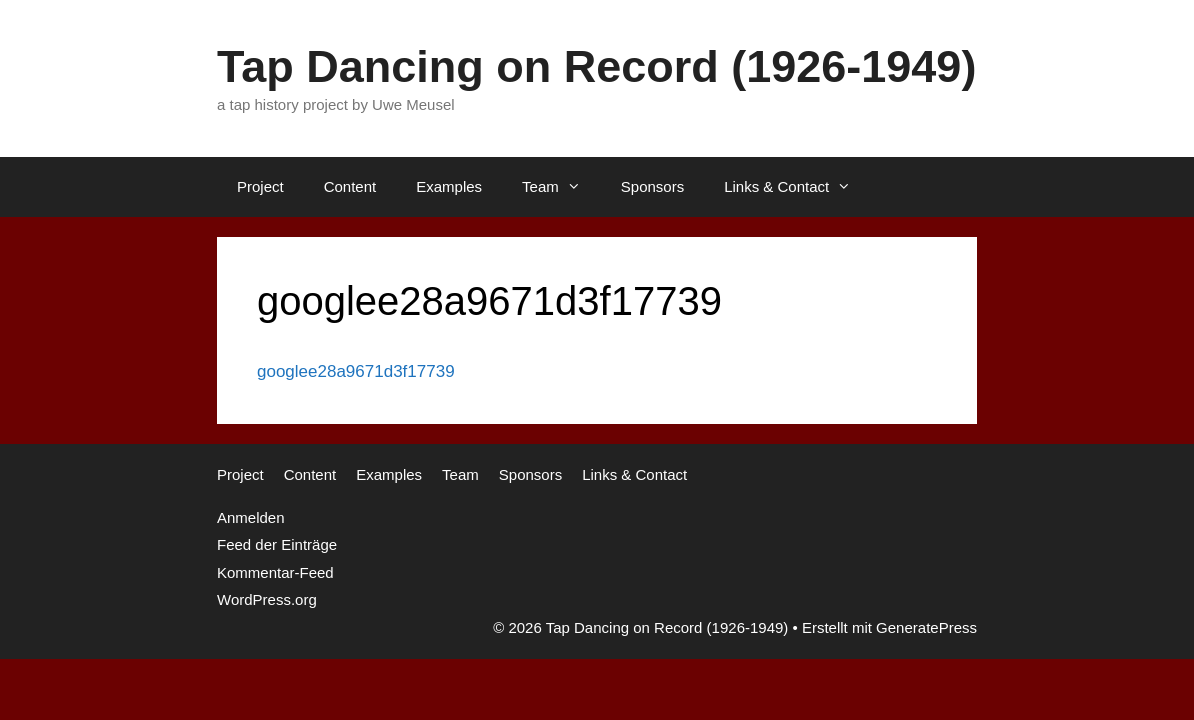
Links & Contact (797, 187)
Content (350, 186)
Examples (449, 186)
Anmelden (251, 517)
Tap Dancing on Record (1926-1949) (596, 66)
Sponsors (652, 186)
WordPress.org (267, 599)
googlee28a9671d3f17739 (356, 371)
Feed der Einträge (277, 544)
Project (260, 186)
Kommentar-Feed (275, 572)
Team (561, 187)
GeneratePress (926, 627)
